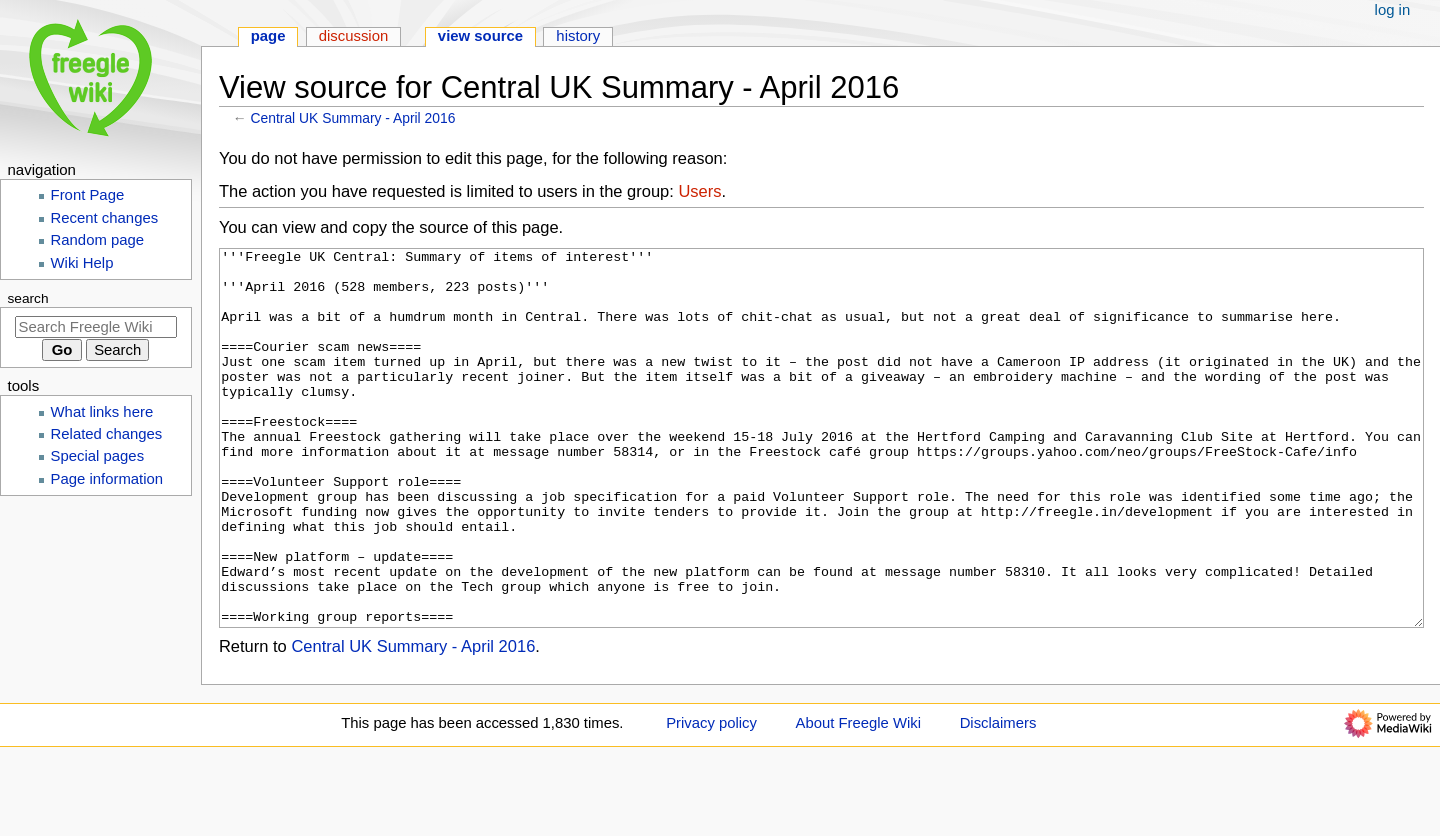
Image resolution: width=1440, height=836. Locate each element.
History (578, 36)
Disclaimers (998, 798)
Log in (1393, 10)
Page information (107, 479)
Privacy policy (711, 798)
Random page (98, 240)
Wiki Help (82, 263)
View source (480, 36)
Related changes (107, 434)
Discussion (354, 36)
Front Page (88, 195)
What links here (102, 412)
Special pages (98, 456)
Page (268, 36)
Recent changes (105, 218)
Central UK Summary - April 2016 (353, 118)
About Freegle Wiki (858, 798)
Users (699, 191)
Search (28, 298)
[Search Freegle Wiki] (96, 327)
